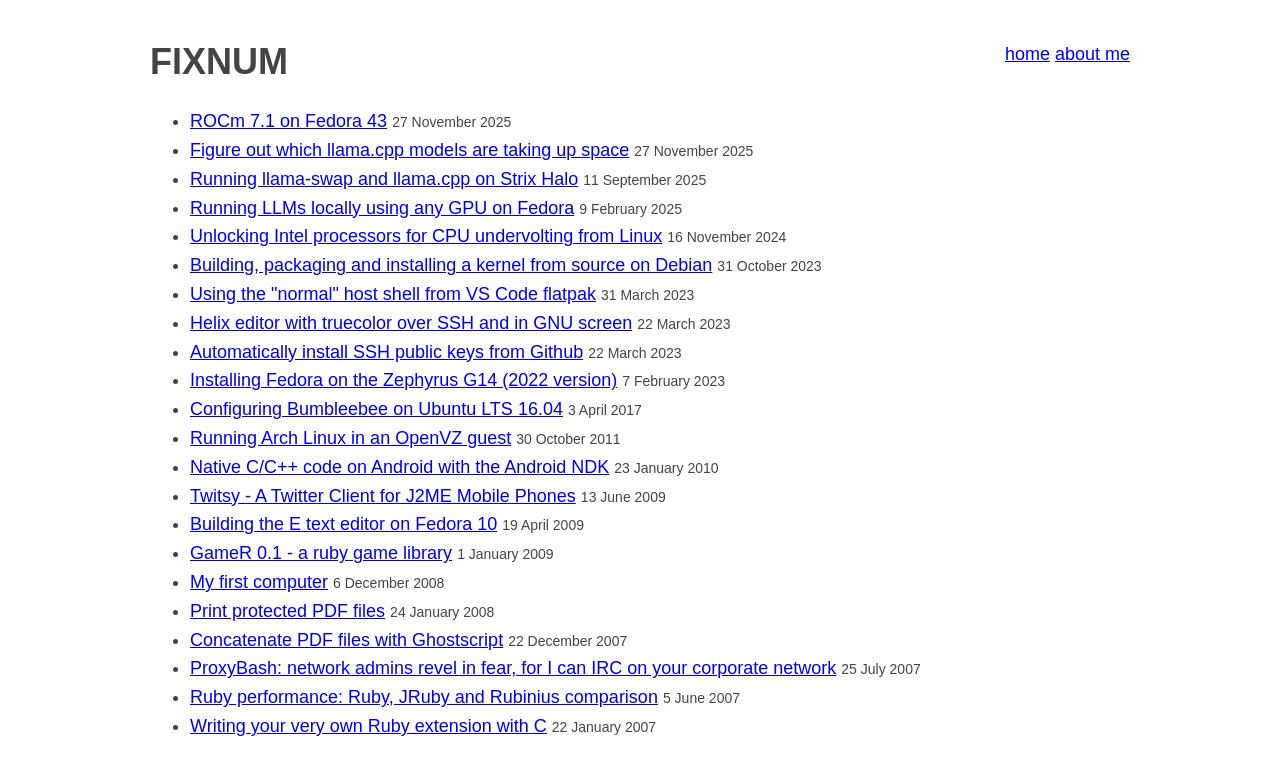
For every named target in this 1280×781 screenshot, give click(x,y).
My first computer (259, 582)
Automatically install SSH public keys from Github (386, 352)
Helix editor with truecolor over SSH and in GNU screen (411, 323)
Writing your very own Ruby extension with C (368, 726)
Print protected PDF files (287, 611)
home (1027, 54)
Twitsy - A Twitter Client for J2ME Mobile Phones (383, 496)
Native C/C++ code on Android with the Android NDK (399, 467)
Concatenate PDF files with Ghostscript (346, 640)
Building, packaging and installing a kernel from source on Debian (451, 265)
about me (1092, 54)
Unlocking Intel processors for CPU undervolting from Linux (426, 236)
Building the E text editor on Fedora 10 (343, 524)
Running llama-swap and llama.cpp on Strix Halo (384, 179)
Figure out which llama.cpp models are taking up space (409, 150)
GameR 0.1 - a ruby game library (321, 553)
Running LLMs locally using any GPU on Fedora (382, 208)
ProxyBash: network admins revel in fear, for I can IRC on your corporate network (513, 668)
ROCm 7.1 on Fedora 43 (288, 121)
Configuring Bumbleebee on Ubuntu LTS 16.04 (376, 409)
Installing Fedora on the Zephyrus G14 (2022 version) (403, 380)
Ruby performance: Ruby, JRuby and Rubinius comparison (424, 697)
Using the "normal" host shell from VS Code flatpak (393, 294)
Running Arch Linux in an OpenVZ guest (350, 438)
